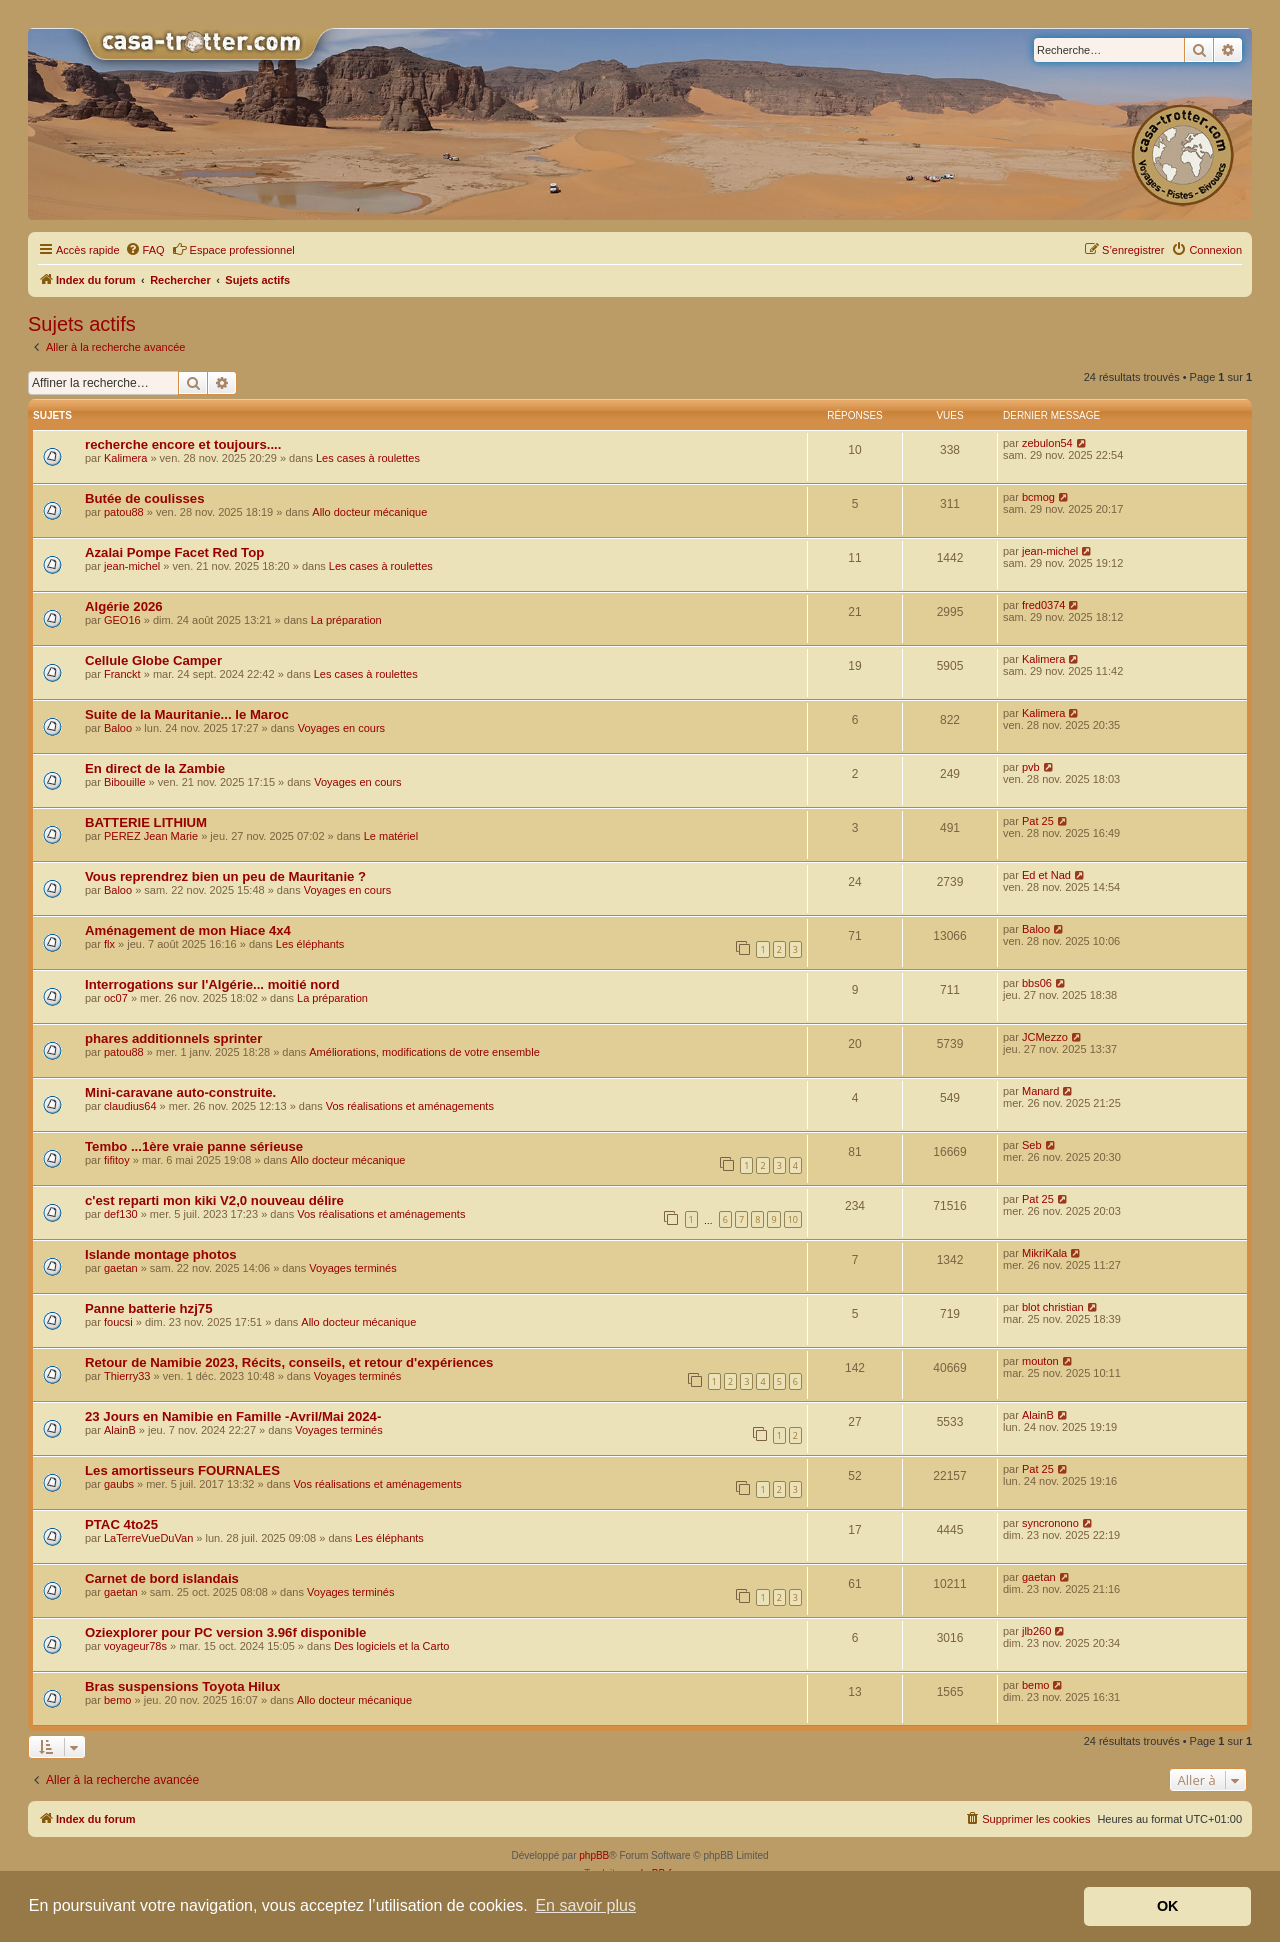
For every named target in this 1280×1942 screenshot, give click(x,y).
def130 (121, 1214)
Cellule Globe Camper (153, 660)
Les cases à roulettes (368, 458)
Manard (1040, 1091)
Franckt (122, 674)
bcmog (1038, 497)
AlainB (120, 1430)
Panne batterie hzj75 (149, 1308)
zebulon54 (1047, 443)
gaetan (121, 1268)
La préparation (346, 620)
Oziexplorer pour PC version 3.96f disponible (225, 1632)
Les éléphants (310, 944)
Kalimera (125, 458)
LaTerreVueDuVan (148, 1538)
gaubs (119, 1484)
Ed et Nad (1046, 875)
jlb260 (1036, 1631)
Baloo (118, 728)
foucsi (118, 1322)
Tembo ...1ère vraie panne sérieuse (194, 1146)
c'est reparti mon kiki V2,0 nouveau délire (214, 1200)
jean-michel (132, 566)
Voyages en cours (341, 728)
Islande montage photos (161, 1254)
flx (109, 944)
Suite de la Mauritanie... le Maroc (187, 714)
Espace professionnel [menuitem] (233, 249)
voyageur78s (135, 1646)
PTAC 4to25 (121, 1524)
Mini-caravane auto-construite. (180, 1092)
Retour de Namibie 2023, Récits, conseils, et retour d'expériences (289, 1362)
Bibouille (125, 782)
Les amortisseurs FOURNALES (182, 1470)
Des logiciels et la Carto (392, 1646)
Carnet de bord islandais (162, 1578)
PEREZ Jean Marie (151, 836)
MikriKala (1044, 1253)
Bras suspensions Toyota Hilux (182, 1686)
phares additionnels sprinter (173, 1038)
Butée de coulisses (144, 498)
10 (793, 1219)
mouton (1040, 1361)
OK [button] (1168, 1906)
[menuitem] (145, 250)
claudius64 (130, 1106)
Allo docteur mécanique (369, 512)
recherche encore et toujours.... (183, 444)
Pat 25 (1038, 821)
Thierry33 (127, 1376)
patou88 (124, 512)
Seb (1032, 1145)
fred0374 (1043, 605)
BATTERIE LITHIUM (146, 822)
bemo (118, 1700)
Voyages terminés (352, 1268)
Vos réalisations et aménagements (410, 1106)
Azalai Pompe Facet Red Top (174, 552)
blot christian (1053, 1307)
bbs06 (1037, 983)
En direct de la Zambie (155, 768)
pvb (1031, 767)
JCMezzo (1045, 1037)
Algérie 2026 (124, 606)
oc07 (116, 998)
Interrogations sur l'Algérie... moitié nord (212, 984)
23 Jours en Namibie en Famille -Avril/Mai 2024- (233, 1416)
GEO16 (122, 620)
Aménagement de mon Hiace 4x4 (188, 930)
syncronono (1050, 1523)
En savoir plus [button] (585, 1905)
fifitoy (117, 1160)
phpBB (594, 1855)
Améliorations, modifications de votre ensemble (424, 1052)
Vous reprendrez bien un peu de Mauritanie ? (225, 876)
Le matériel (391, 836)
